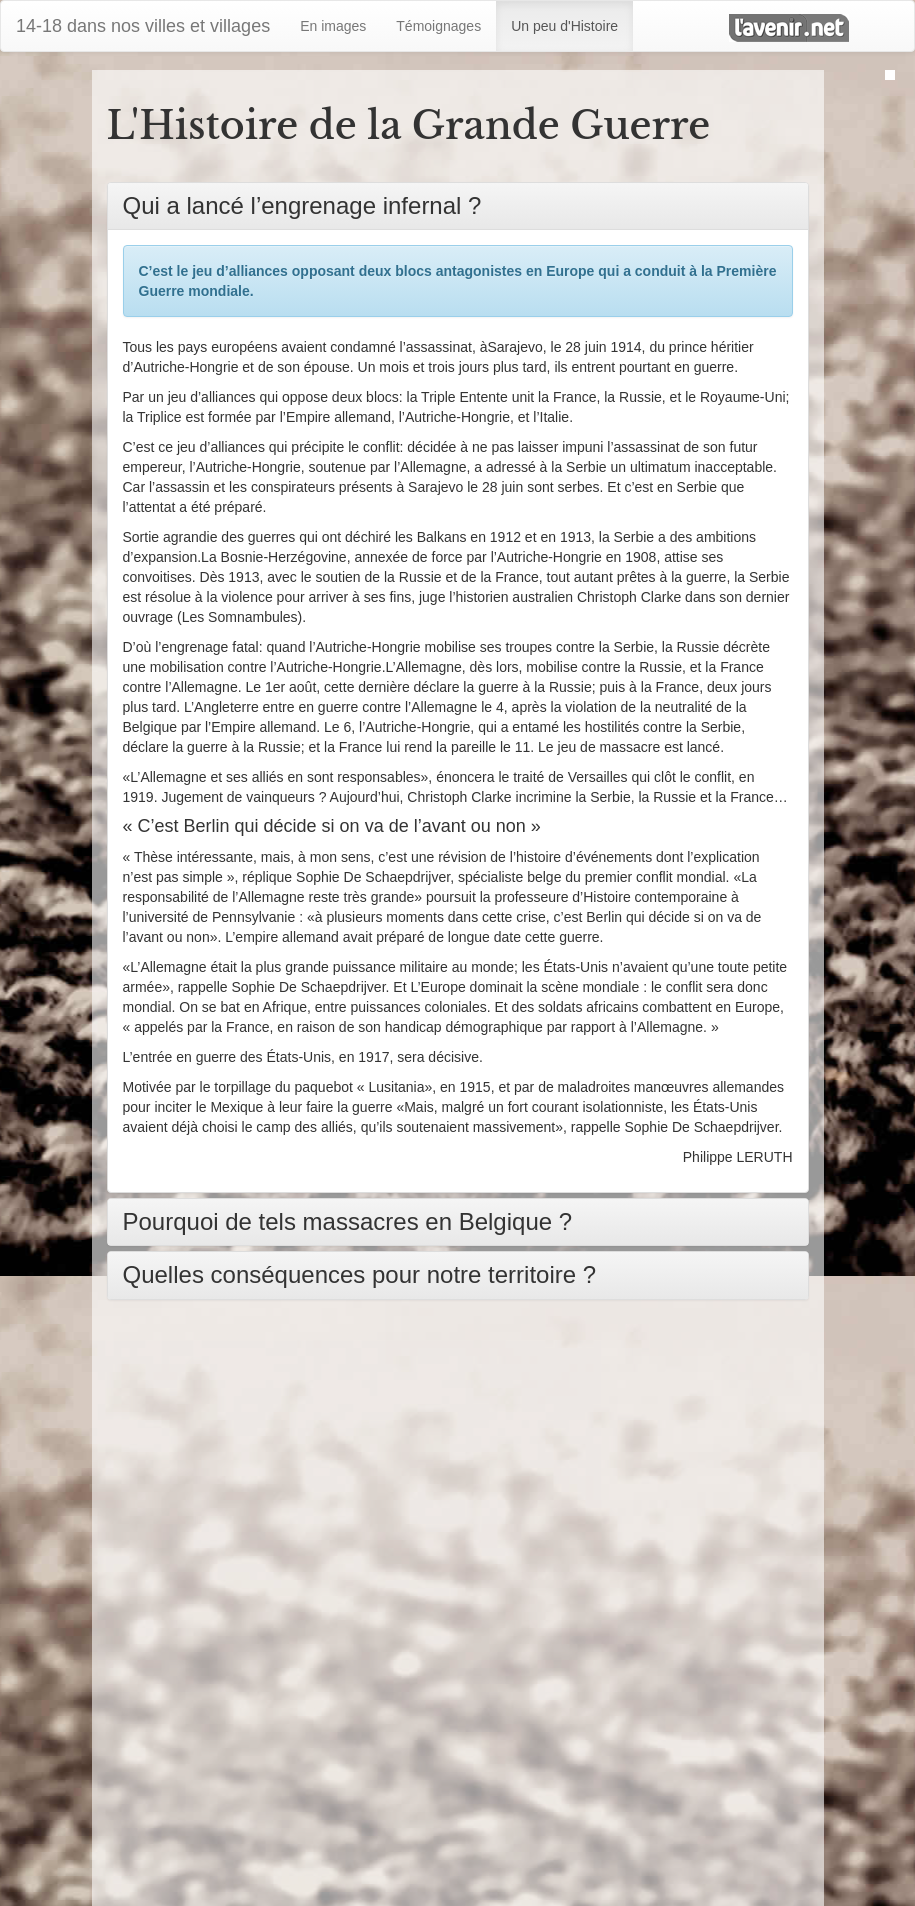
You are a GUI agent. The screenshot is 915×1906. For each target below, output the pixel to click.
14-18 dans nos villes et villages (143, 26)
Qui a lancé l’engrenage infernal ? (302, 205)
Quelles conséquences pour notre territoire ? (360, 1274)
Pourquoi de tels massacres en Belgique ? (348, 1221)
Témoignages (438, 26)
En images (333, 26)
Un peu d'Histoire (564, 26)
